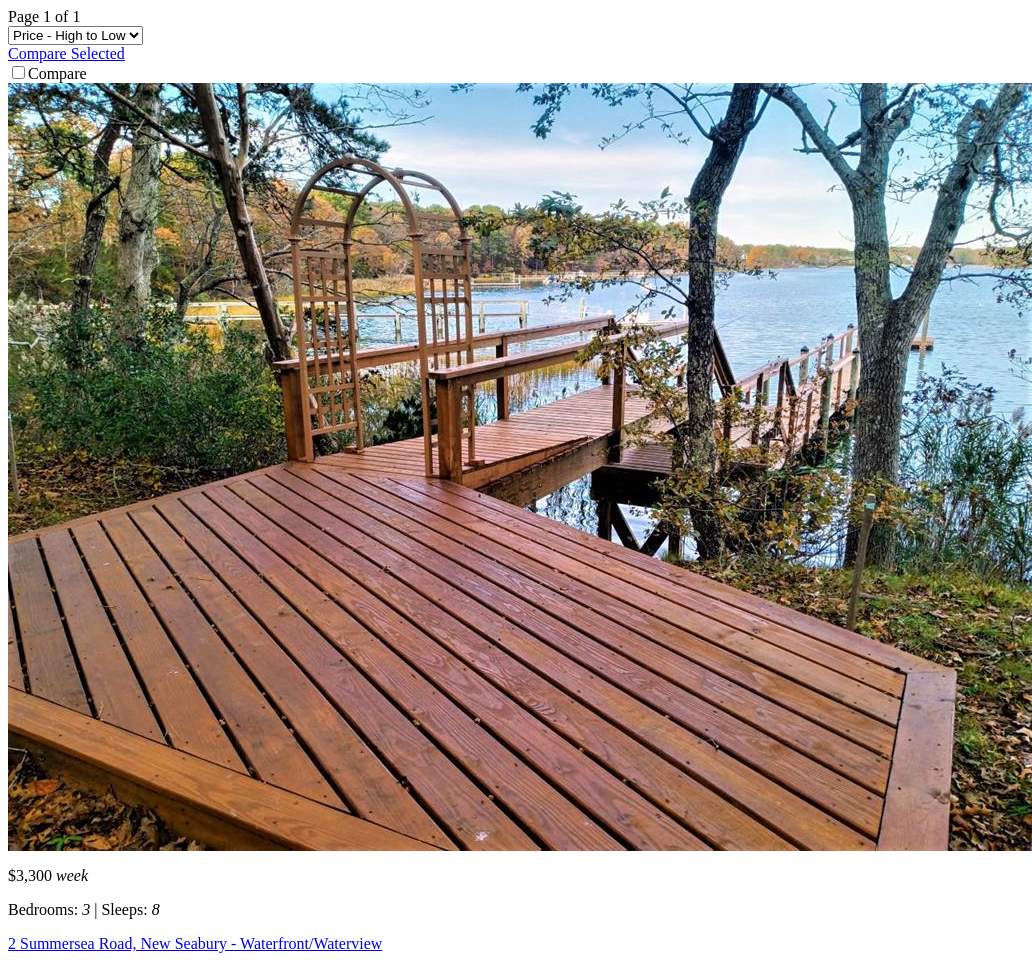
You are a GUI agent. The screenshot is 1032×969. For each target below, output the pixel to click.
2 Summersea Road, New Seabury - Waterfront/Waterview (195, 943)
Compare (49, 73)
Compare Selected (66, 53)
